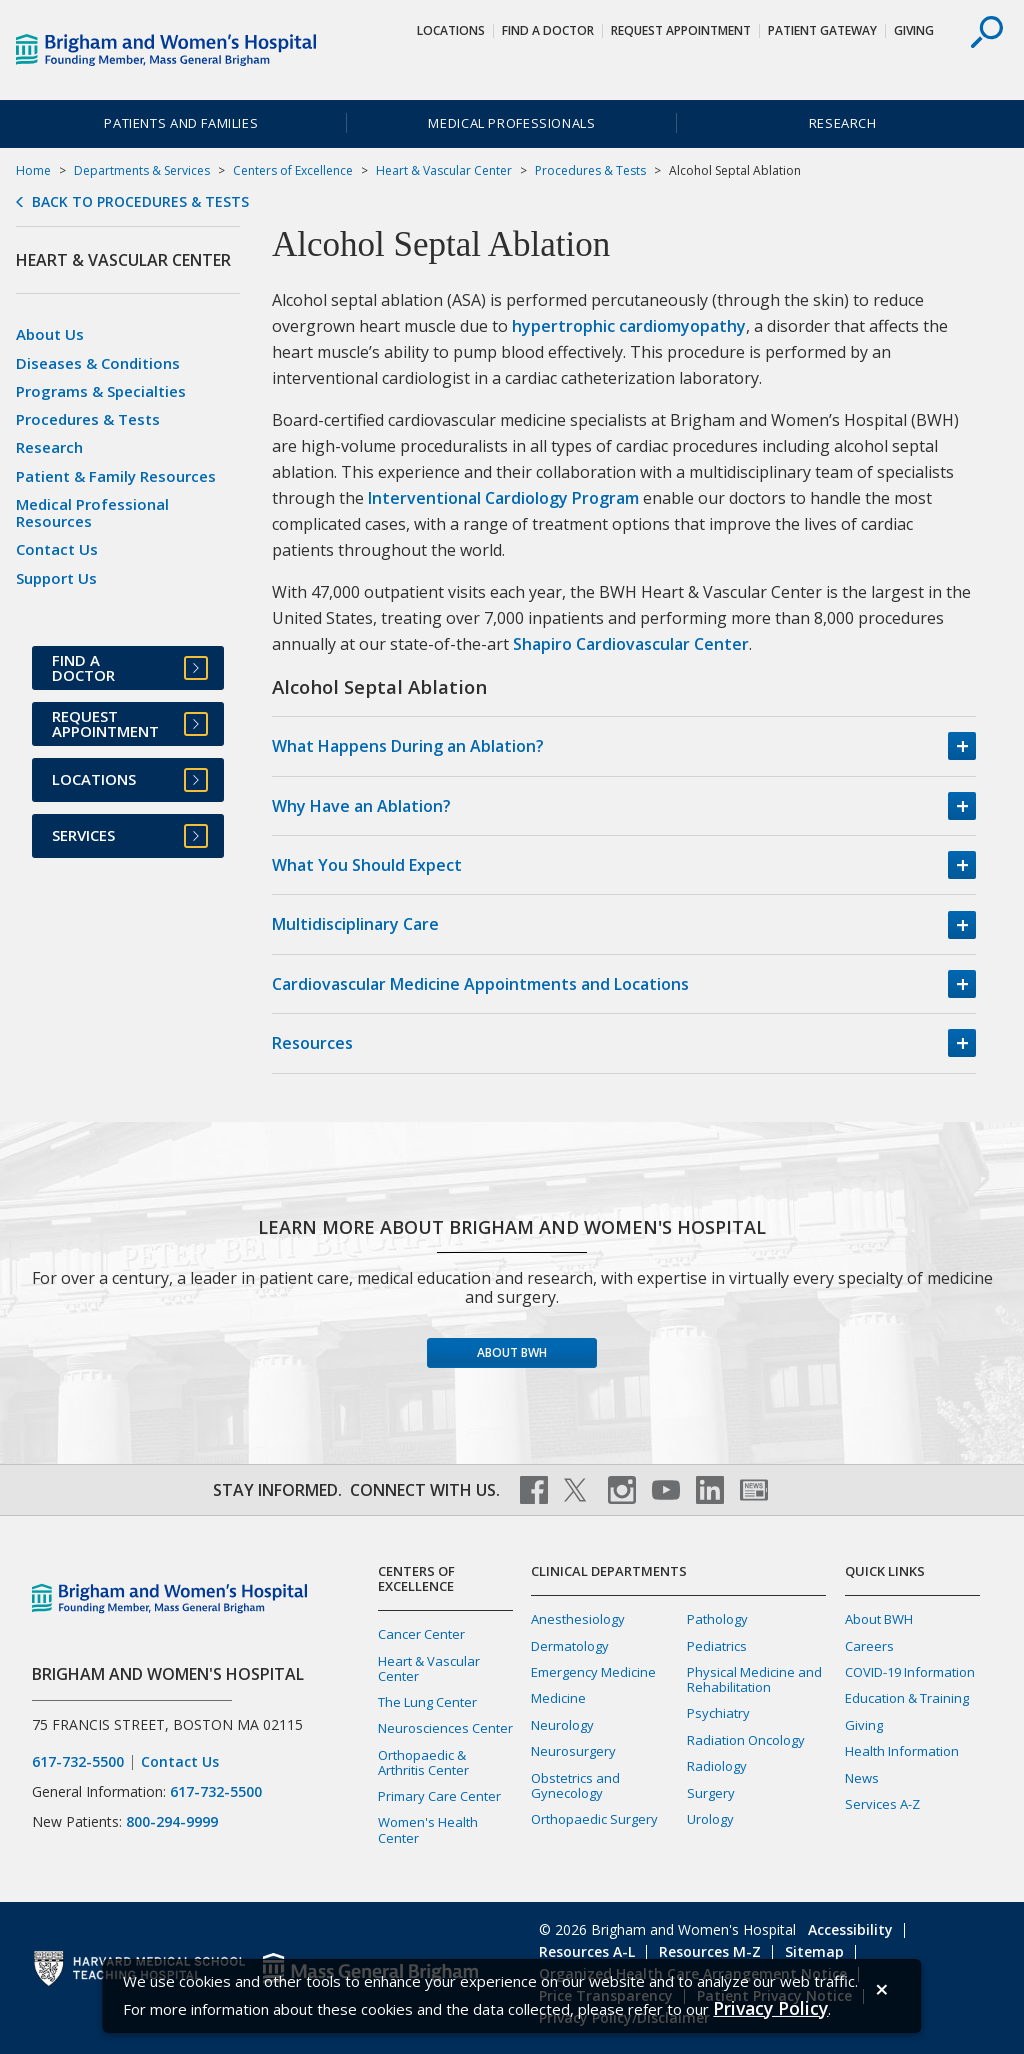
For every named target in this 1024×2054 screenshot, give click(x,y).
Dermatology (570, 1646)
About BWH (512, 1352)
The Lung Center (427, 1702)
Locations (451, 30)
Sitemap (814, 1951)
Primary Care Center (439, 1796)
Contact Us (57, 549)
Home (33, 170)
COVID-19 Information (910, 1672)
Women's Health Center (428, 1829)
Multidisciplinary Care (355, 924)
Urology (710, 1819)
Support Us (56, 578)
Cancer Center (421, 1634)
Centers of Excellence (293, 170)
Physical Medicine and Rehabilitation (754, 1679)
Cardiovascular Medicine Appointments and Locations (480, 984)
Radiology (717, 1766)
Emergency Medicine (593, 1672)
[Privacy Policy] (770, 2008)
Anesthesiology (578, 1619)
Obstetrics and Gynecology (575, 1785)
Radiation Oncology (746, 1740)
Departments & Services (142, 170)
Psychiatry (718, 1713)
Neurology (562, 1725)
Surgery (711, 1793)
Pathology (717, 1619)
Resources (312, 1043)
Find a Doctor (548, 30)
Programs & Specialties (101, 391)
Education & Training (907, 1698)
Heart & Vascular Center (444, 170)
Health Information (902, 1751)
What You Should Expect (367, 865)
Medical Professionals (511, 123)
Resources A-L (587, 1951)
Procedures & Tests (590, 170)
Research (843, 123)
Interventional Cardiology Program (503, 498)
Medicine (558, 1698)
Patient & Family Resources (116, 476)
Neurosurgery (573, 1751)
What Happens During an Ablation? (408, 746)
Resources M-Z (710, 1951)
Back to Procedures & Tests (140, 202)
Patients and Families (181, 123)
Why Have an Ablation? (361, 806)
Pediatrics (717, 1646)
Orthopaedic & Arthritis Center (423, 1762)
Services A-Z (882, 1804)
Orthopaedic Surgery (594, 1819)
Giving (914, 30)
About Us (50, 334)
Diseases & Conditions (98, 363)
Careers (869, 1646)
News (862, 1778)
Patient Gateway (822, 30)
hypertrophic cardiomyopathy (629, 326)
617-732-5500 (78, 1762)
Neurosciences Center (445, 1728)
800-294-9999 (172, 1821)
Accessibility (850, 1929)
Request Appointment (681, 30)
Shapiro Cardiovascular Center (631, 644)
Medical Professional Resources (92, 512)
